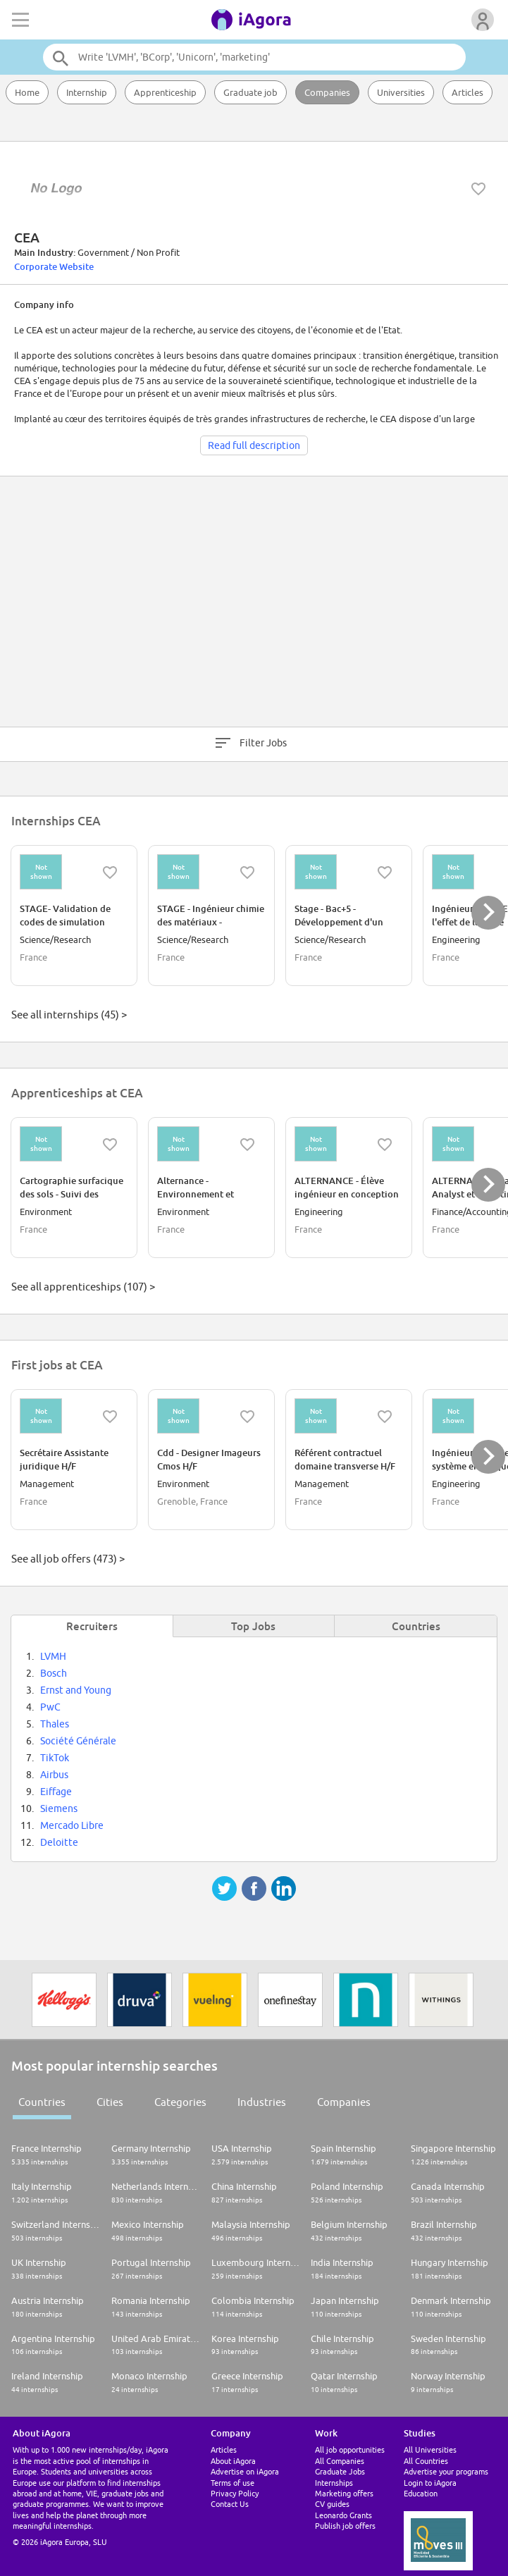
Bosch (53, 1673)
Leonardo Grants (343, 2515)
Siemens (59, 1808)
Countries (42, 2102)
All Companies (339, 2460)
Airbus (54, 1774)
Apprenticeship (165, 92)
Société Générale (78, 1740)
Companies (327, 92)
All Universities (430, 2449)
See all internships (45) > (69, 1015)
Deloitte (59, 1842)
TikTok (54, 1757)
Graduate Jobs (340, 2471)
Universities (401, 92)
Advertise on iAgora (245, 2471)
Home (27, 92)
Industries (261, 2102)
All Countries (426, 2460)
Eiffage (56, 1791)
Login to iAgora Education (430, 2488)
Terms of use (232, 2482)
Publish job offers (345, 2525)
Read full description (254, 445)
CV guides (332, 2503)
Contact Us (230, 2503)
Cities (110, 2102)
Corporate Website (54, 266)
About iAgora (233, 2460)
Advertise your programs (446, 2471)
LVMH (53, 1656)
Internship (86, 92)
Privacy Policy (235, 2493)
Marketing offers (344, 2493)
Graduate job (250, 92)
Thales (54, 1724)
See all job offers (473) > (68, 1559)
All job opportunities (350, 2449)
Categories (180, 2102)
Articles (467, 92)
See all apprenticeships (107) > (83, 1287)
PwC (50, 1707)
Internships (334, 2482)
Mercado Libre (72, 1825)
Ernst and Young (75, 1690)
